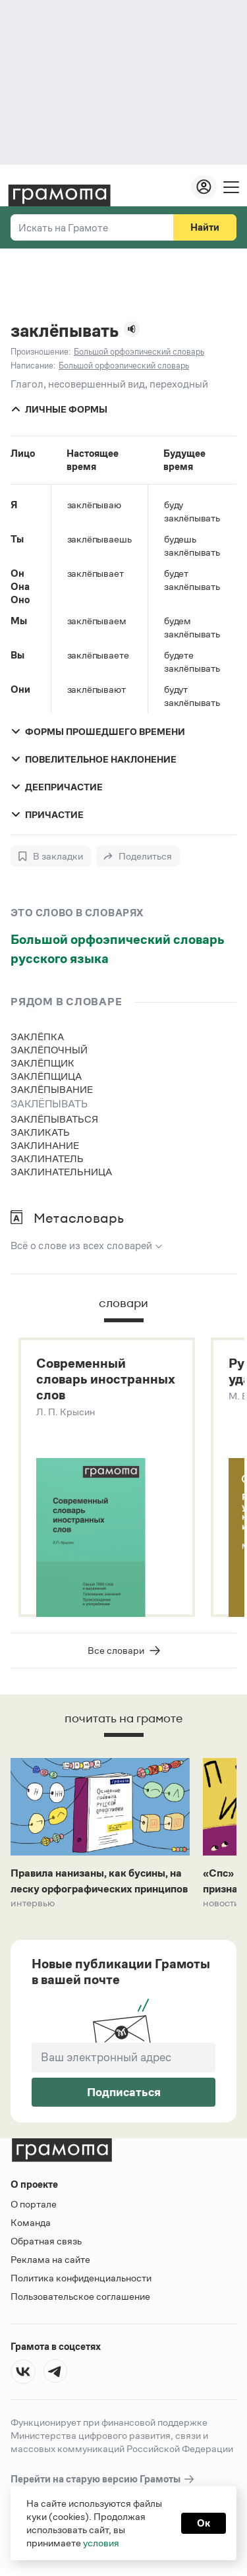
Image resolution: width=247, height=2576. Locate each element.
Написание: (33, 365)
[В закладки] (51, 856)
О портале (34, 2204)
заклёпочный (49, 1049)
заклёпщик (42, 1062)
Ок (203, 2523)
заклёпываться (54, 1119)
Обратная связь (46, 2241)
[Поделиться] (138, 856)
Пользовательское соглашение (80, 2296)
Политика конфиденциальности (81, 2278)
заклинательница (61, 1171)
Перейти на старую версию (103, 2480)
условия (101, 2542)
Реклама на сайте (50, 2260)
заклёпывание (52, 1089)
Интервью (33, 1903)
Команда (31, 2223)
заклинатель (47, 1158)
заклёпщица (46, 1076)
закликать (40, 1132)
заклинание (45, 1145)
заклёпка (37, 1036)
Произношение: (40, 352)
